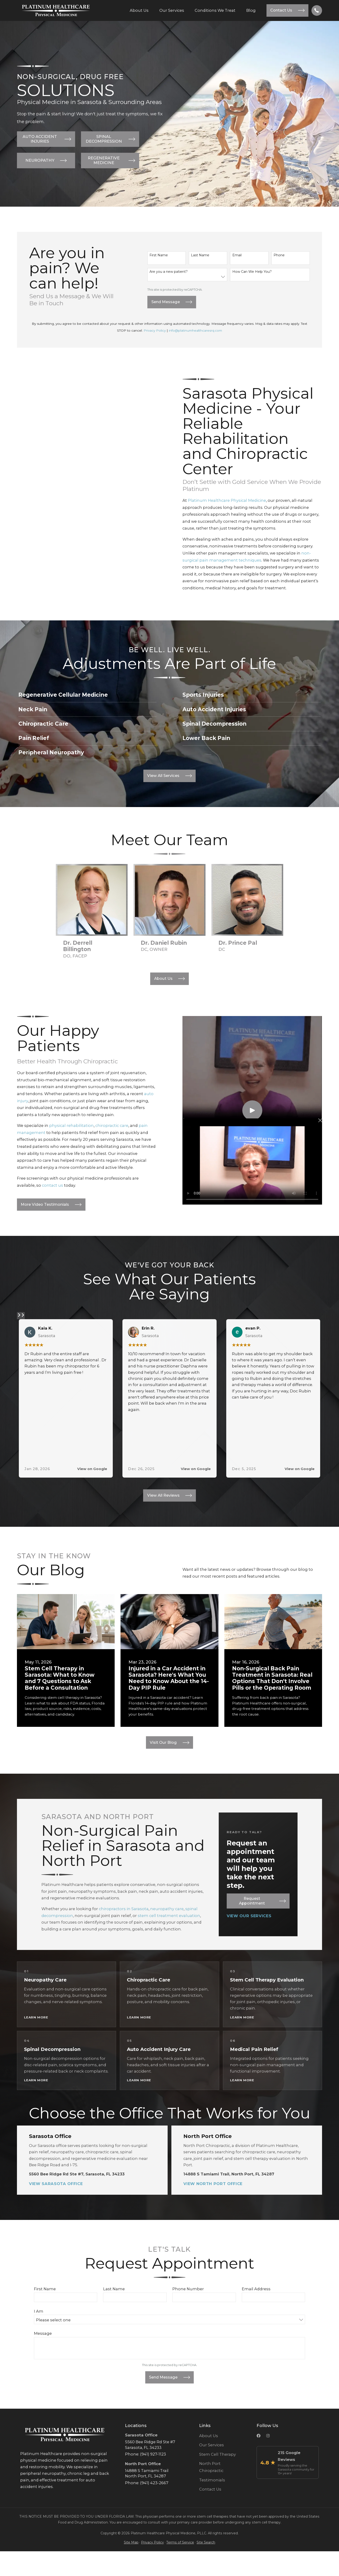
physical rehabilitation (71, 1125)
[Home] (56, 10)
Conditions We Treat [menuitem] (215, 10)
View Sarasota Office (56, 2183)
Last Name (200, 255)
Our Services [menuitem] (171, 10)
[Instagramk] (268, 2435)
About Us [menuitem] (139, 10)
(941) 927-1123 (153, 2454)
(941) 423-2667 (154, 2482)
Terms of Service (180, 2542)
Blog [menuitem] (251, 10)
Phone (279, 255)
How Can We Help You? (252, 272)
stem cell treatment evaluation (169, 1915)
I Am (38, 2311)
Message (43, 2333)
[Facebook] (258, 2435)
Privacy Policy (155, 330)
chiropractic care (111, 1125)
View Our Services (249, 1915)
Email (237, 255)
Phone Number (188, 2289)
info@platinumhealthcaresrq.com (195, 330)
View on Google (92, 1469)
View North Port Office (212, 2183)
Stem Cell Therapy (217, 2454)
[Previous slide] (19, 1315)
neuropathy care (167, 1908)
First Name (158, 255)
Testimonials (212, 2480)
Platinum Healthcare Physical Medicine (227, 500)
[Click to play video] (252, 1110)
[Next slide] (22, 1315)
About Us (208, 2435)
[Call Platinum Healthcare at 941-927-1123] (316, 10)
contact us (52, 1185)
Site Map (131, 2542)
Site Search (206, 2542)
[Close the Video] (252, 1120)
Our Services (211, 2445)
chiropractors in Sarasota (124, 1908)
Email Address (256, 2289)
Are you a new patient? (168, 272)
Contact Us (210, 2489)
